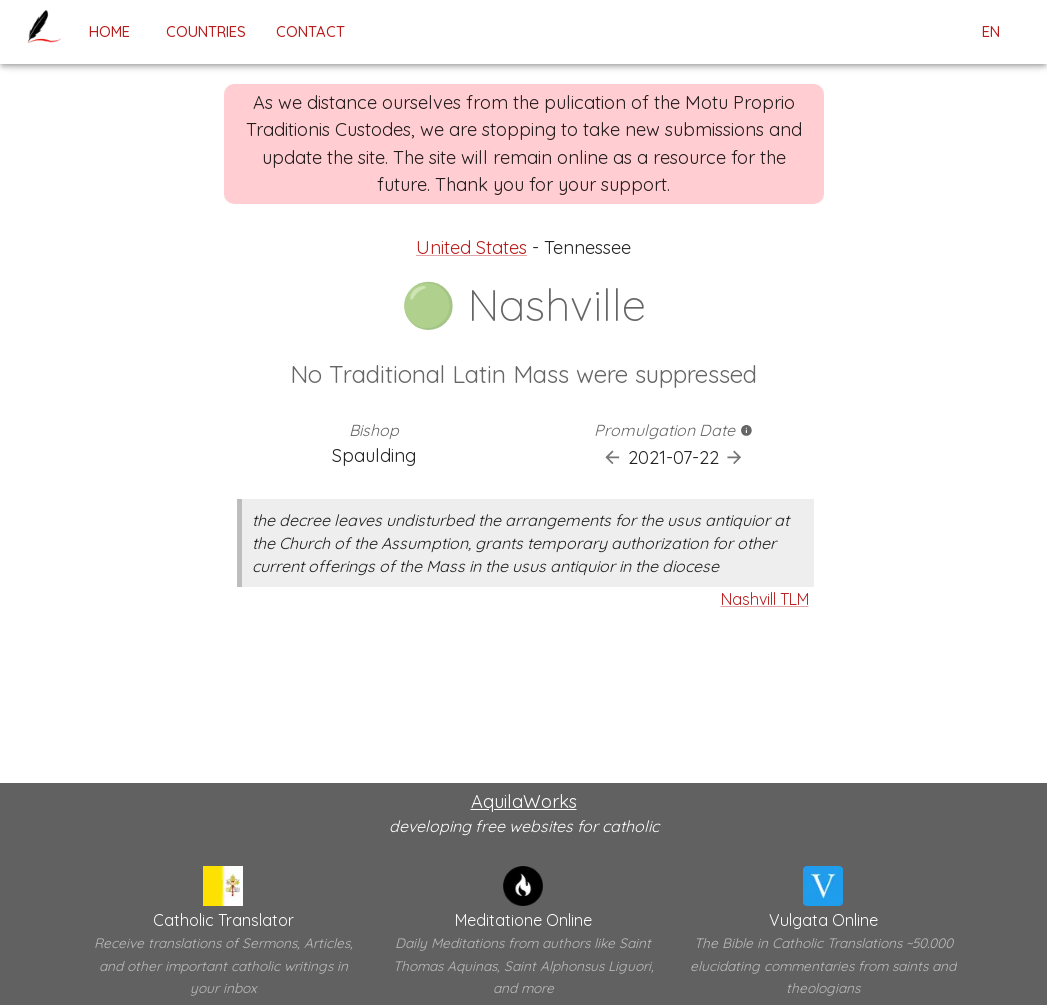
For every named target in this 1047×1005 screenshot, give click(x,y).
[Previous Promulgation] (612, 457)
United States (471, 247)
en (991, 32)
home (109, 31)
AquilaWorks (524, 801)
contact (310, 31)
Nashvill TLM (765, 599)
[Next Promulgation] (734, 457)
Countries (206, 31)
